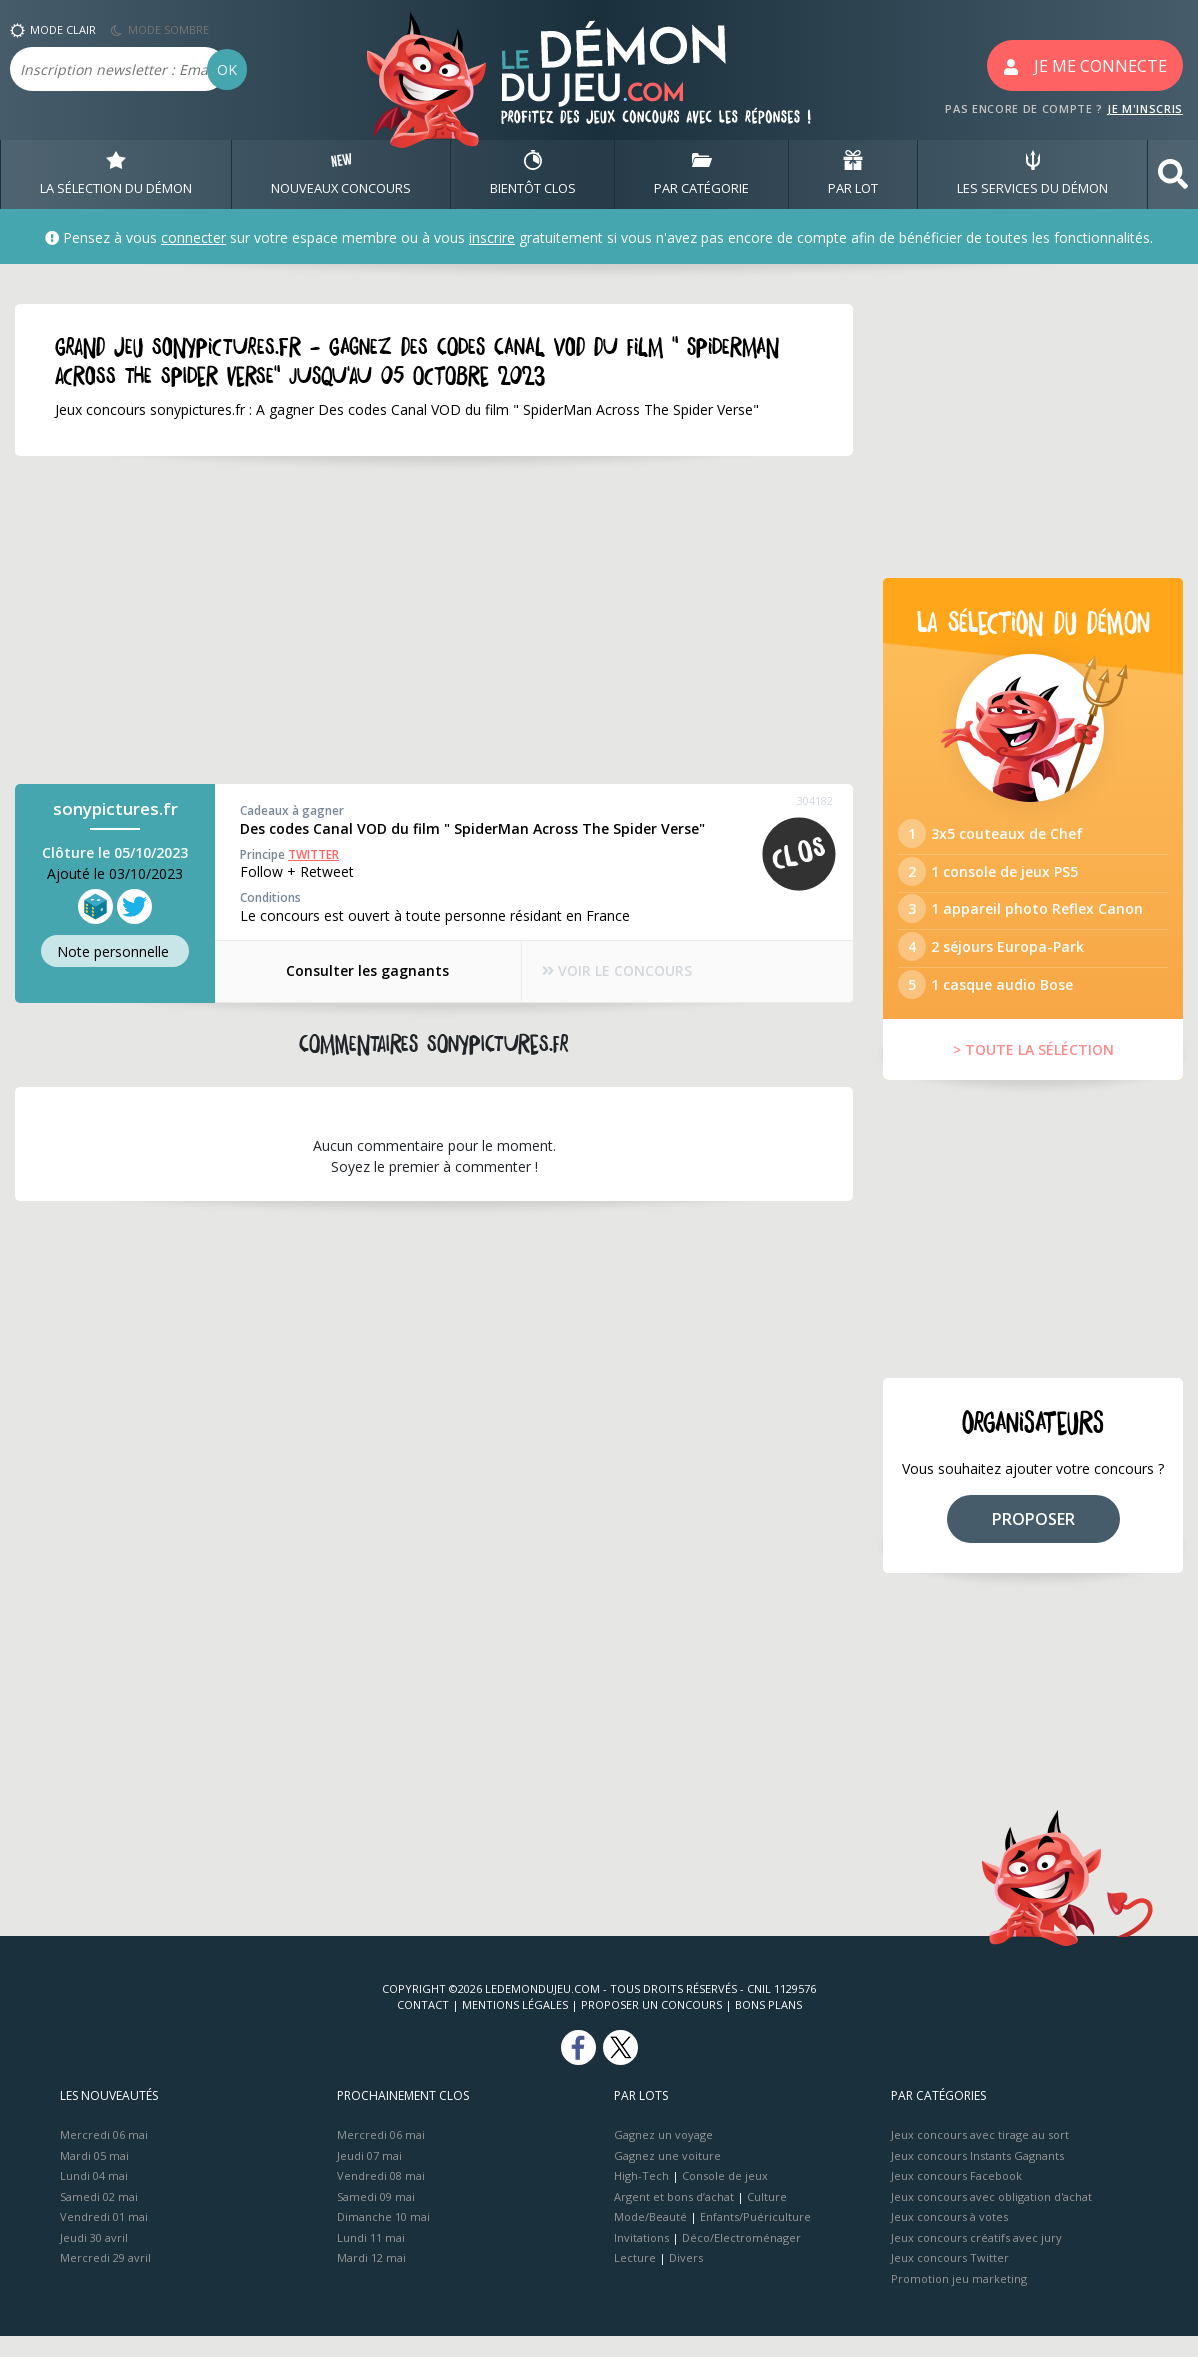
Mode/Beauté (650, 2237)
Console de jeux (725, 2196)
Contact (423, 2025)
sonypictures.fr (115, 809)
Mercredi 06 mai (104, 2155)
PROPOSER (1033, 1539)
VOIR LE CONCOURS (619, 971)
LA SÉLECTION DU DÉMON (116, 174)
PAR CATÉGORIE (701, 174)
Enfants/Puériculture (755, 2237)
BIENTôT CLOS (533, 174)
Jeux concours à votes (949, 2237)
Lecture (635, 2278)
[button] (1173, 174)
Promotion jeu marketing (959, 2298)
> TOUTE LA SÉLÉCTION (1033, 1070)
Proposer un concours (651, 2025)
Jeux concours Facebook (956, 2196)
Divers (686, 2278)
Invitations (641, 2257)
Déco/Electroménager (741, 2257)
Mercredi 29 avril (105, 2278)
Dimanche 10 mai (383, 2237)
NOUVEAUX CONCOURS (341, 174)
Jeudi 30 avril (94, 2257)
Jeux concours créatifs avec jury (976, 2257)
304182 (815, 801)
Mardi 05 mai (94, 2175)
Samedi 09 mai (376, 2216)
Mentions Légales (515, 2025)
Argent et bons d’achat (674, 2216)
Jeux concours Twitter (950, 2278)
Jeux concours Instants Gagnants (977, 2175)
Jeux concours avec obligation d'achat (991, 2216)
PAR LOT (853, 174)
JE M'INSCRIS (1145, 108)
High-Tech (641, 2196)
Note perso (115, 951)
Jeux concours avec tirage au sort (980, 2155)
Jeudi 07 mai (369, 2175)
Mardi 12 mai (371, 2278)
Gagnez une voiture (667, 2175)
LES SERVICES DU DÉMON (1032, 174)
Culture (767, 2216)
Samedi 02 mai (99, 2216)
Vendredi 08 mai (381, 2196)
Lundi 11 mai (371, 2257)
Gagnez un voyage (663, 2155)
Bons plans (768, 2025)
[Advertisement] (434, 621)
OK (227, 69)
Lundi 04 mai (94, 2196)
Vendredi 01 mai (104, 2237)
